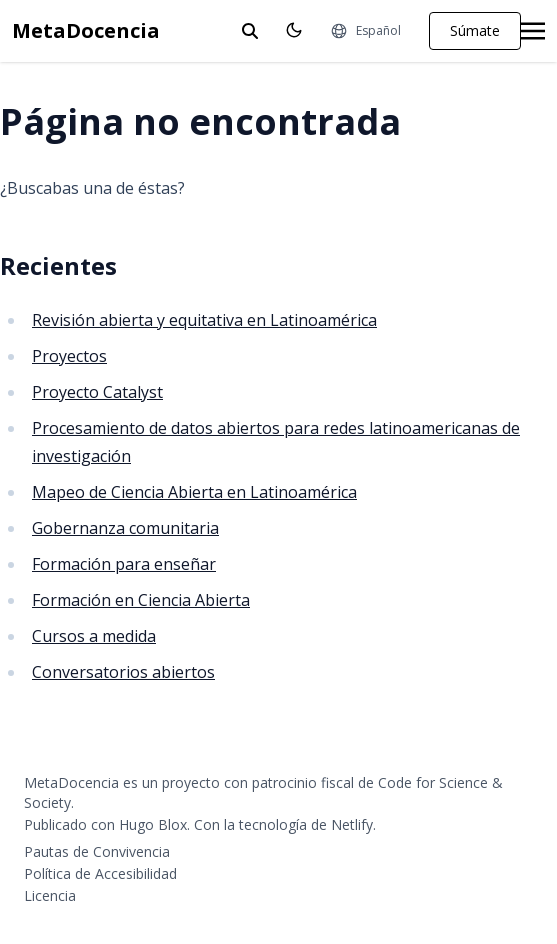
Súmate (475, 30)
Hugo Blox (153, 824)
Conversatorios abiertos (123, 672)
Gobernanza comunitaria (125, 528)
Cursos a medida (94, 636)
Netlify (352, 824)
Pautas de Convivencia (97, 851)
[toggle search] (250, 31)
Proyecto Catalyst (97, 392)
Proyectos (69, 356)
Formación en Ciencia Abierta (141, 600)
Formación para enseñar (124, 564)
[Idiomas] (365, 31)
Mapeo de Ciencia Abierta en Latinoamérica (194, 492)
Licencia (50, 895)
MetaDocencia (86, 30)
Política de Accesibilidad (100, 873)
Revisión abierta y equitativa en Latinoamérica (204, 320)
